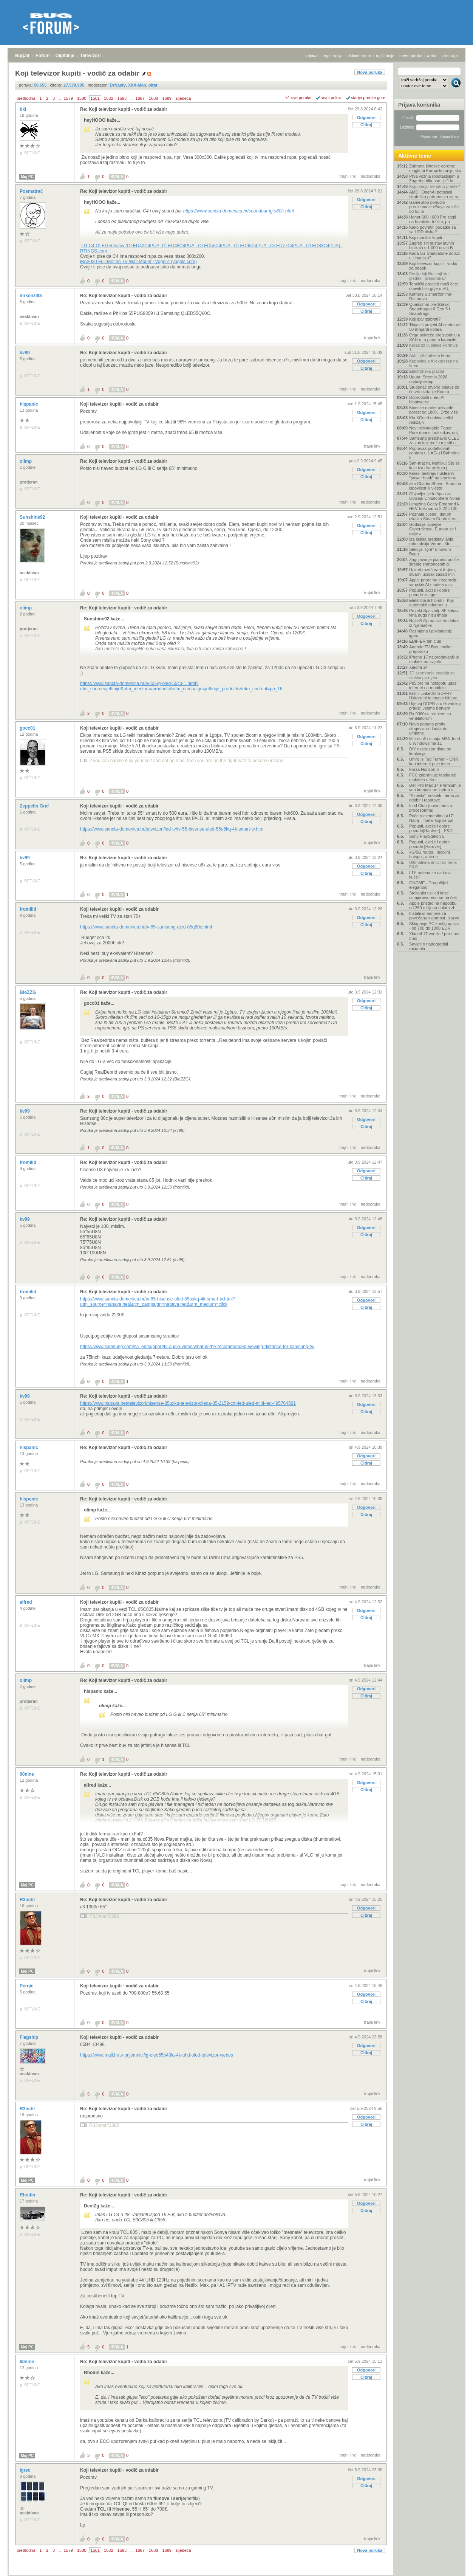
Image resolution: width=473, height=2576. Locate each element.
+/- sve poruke (298, 97)
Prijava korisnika (419, 105)
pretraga (450, 55)
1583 (122, 98)
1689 (166, 98)
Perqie (27, 1986)
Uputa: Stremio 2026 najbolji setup (428, 379)
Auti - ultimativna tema (429, 355)
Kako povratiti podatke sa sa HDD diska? (432, 229)
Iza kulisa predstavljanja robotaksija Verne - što (431, 541)
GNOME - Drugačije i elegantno (428, 885)
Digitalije (65, 55)
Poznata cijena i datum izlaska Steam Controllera (432, 516)
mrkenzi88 (31, 295)
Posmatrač (32, 191)
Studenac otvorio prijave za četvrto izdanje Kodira (434, 389)
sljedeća (183, 98)
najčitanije (385, 55)
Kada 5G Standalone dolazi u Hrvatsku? (434, 255)
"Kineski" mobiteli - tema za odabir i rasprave (434, 797)
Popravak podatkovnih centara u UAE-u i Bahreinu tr (434, 453)
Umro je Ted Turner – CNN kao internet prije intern (433, 761)
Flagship (30, 2037)
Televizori (90, 55)
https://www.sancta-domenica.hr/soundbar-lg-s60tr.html (238, 211)
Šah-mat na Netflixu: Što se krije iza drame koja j (434, 465)
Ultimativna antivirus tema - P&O (434, 864)
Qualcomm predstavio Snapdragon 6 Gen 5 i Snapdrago (429, 309)
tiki (24, 109)
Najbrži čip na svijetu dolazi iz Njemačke (434, 623)
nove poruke (410, 55)
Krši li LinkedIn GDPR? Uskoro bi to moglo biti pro (433, 695)
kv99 (25, 352)
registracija (333, 55)
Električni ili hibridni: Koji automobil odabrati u (431, 602)
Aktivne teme (414, 156)
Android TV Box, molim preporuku (430, 649)
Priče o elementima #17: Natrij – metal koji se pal (431, 818)
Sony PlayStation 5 (426, 836)
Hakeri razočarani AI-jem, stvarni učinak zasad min (432, 572)
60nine (27, 1774)
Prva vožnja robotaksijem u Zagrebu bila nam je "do (434, 178)
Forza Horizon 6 (424, 769)
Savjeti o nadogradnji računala (428, 946)
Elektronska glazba (426, 371)
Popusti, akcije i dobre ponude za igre (429, 592)
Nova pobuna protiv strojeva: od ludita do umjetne (428, 728)
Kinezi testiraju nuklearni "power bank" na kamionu (432, 475)
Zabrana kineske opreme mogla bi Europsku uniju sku (435, 168)
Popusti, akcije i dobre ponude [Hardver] (429, 844)
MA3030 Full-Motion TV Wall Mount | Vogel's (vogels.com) (138, 261)
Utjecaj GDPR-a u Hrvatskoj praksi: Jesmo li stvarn (435, 705)
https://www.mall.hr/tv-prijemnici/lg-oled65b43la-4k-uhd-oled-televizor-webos (156, 2055)
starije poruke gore (368, 97)
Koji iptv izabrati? (425, 319)
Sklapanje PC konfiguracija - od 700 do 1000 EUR (434, 925)
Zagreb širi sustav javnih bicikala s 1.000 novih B (431, 245)
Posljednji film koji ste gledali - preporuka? (429, 276)
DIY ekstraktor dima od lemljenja (430, 751)
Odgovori (366, 117)
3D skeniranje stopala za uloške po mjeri (431, 675)
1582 (108, 98)
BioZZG (28, 992)
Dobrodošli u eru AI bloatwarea (427, 399)
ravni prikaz (331, 97)
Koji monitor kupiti (425, 237)
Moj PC (27, 177)
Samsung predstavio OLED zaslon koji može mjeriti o (434, 440)
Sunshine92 (33, 517)
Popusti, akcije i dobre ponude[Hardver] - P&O (431, 828)
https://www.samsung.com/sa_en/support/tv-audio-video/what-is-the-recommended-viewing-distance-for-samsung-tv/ (197, 1346)
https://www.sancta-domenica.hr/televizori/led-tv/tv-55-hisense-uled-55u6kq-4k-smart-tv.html (172, 829)
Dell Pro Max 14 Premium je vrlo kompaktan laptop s (435, 787)
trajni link (348, 176)
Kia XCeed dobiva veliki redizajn (431, 420)
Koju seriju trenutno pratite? (434, 186)
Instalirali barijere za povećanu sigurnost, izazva (434, 915)
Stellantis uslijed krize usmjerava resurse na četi (433, 895)
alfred (26, 1602)
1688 (153, 98)
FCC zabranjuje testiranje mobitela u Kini (432, 777)
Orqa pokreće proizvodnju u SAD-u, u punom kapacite (434, 337)
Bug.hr (22, 55)
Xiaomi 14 (418, 667)
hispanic (29, 404)
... (59, 98)
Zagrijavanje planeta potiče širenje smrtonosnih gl (434, 561)
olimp (26, 461)
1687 (139, 98)
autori (432, 55)
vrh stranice (452, 2565)
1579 (68, 98)
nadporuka (370, 176)
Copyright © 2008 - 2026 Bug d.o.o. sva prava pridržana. (236, 2573)
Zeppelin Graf (35, 806)
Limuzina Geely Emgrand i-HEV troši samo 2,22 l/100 (434, 506)
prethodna (26, 98)
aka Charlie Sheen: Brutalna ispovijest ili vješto (435, 485)
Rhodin (28, 2195)
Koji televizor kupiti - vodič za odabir (119, 404)
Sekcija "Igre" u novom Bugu (430, 551)
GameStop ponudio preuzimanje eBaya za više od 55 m (434, 207)
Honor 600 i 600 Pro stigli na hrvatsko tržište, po (432, 219)
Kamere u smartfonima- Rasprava (431, 296)
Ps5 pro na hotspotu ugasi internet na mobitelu (433, 685)
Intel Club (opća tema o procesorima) (430, 807)
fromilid (28, 909)
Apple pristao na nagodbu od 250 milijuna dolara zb (432, 905)
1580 (81, 98)
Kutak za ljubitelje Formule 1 (433, 347)
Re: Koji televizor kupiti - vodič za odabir (123, 109)
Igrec (26, 2470)
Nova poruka (369, 72)
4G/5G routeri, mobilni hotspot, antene (429, 854)
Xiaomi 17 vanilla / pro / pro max (434, 936)
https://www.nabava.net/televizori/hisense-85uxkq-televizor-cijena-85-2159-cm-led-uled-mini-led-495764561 (188, 1403)
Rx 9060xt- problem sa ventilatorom (430, 716)
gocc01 (28, 728)
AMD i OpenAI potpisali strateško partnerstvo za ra (433, 194)
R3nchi (28, 1899)
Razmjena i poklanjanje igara (430, 633)
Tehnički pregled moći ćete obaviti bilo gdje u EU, (433, 286)
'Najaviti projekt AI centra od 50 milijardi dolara (435, 327)
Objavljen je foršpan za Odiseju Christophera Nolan (434, 496)
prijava (311, 55)
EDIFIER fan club (425, 641)
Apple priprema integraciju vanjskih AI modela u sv (433, 582)
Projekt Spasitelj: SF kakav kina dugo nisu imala (434, 612)
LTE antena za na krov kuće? (430, 874)
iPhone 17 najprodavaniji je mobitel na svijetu (434, 659)
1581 (95, 98)
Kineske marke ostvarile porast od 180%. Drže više (433, 409)
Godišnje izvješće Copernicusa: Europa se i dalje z (432, 529)
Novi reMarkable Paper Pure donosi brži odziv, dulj (434, 430)
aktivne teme (359, 55)
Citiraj (366, 124)
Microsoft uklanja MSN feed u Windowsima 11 (434, 741)
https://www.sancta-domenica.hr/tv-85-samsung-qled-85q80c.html (146, 927)
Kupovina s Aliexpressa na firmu (433, 363)
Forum (42, 55)
